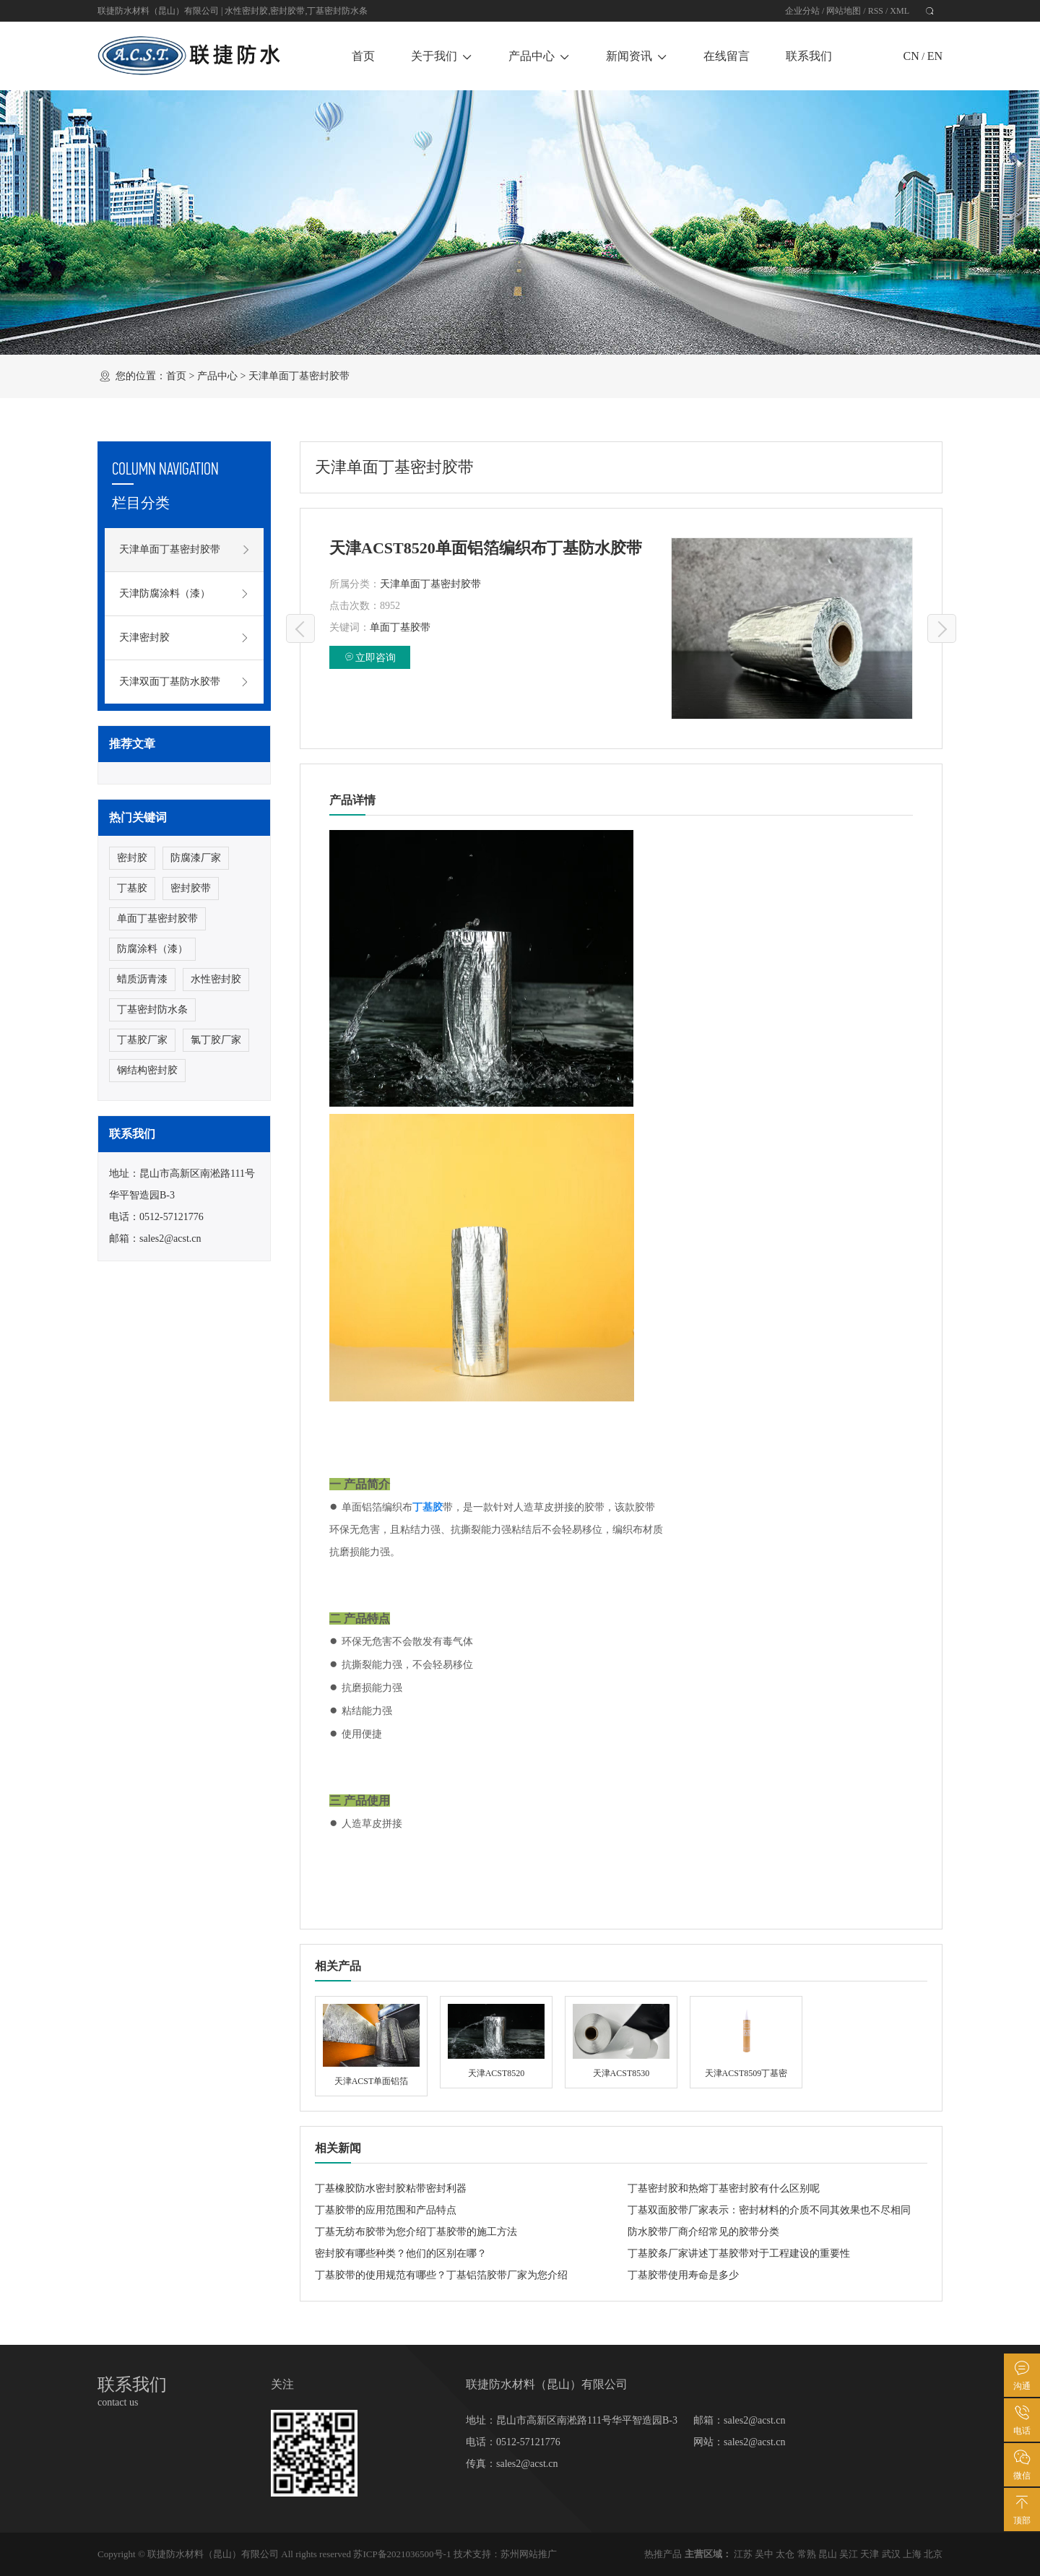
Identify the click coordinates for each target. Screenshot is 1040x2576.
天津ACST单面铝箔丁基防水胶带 (942, 628)
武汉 (891, 2554)
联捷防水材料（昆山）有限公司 (213, 2554)
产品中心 (539, 56)
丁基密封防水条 (337, 11)
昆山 (827, 2554)
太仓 (785, 2554)
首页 (363, 56)
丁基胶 (132, 888)
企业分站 (802, 11)
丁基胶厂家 (142, 1039)
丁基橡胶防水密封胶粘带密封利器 (391, 2188)
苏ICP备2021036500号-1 (402, 2554)
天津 (869, 2554)
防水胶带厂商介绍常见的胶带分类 (703, 2231)
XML (899, 11)
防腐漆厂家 (195, 857)
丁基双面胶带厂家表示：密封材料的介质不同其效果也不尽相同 (769, 2210)
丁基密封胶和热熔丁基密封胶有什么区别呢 (724, 2188)
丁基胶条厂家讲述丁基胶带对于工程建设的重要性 (739, 2253)
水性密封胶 (246, 11)
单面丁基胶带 (400, 627)
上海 (912, 2554)
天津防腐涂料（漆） (184, 593)
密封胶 (132, 857)
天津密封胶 (184, 638)
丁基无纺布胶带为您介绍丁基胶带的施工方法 (416, 2231)
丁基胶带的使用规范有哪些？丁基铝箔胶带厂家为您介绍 (441, 2275)
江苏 (743, 2554)
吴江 (848, 2554)
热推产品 (663, 2554)
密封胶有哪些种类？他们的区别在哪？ (401, 2253)
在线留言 (726, 56)
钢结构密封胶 (147, 1070)
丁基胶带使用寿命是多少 (683, 2275)
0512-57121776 (171, 1216)
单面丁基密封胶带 (157, 918)
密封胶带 (287, 11)
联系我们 (809, 56)
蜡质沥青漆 (142, 979)
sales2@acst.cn (170, 1238)
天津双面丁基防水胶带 (184, 682)
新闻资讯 (636, 56)
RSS (875, 11)
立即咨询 (370, 657)
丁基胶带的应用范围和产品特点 (385, 2210)
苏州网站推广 (528, 2554)
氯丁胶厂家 (216, 1039)
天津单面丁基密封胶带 (299, 376)
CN (911, 56)
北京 (933, 2554)
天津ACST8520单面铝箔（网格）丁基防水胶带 (300, 628)
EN (934, 56)
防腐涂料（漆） (152, 948)
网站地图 (843, 11)
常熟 (806, 2554)
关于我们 (441, 56)
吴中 (764, 2554)
